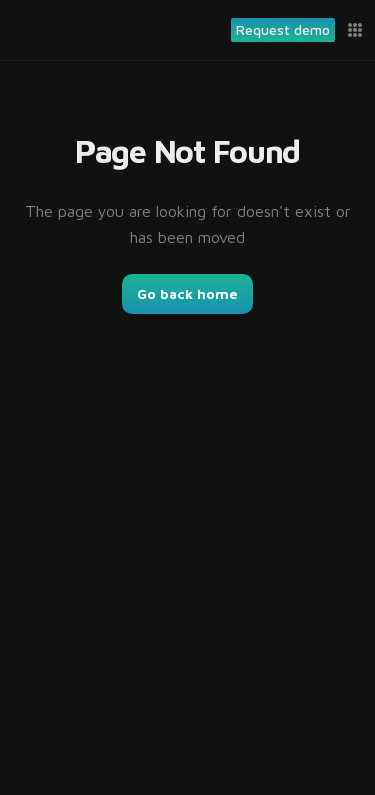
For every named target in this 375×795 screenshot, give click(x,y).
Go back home (187, 293)
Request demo (283, 29)
